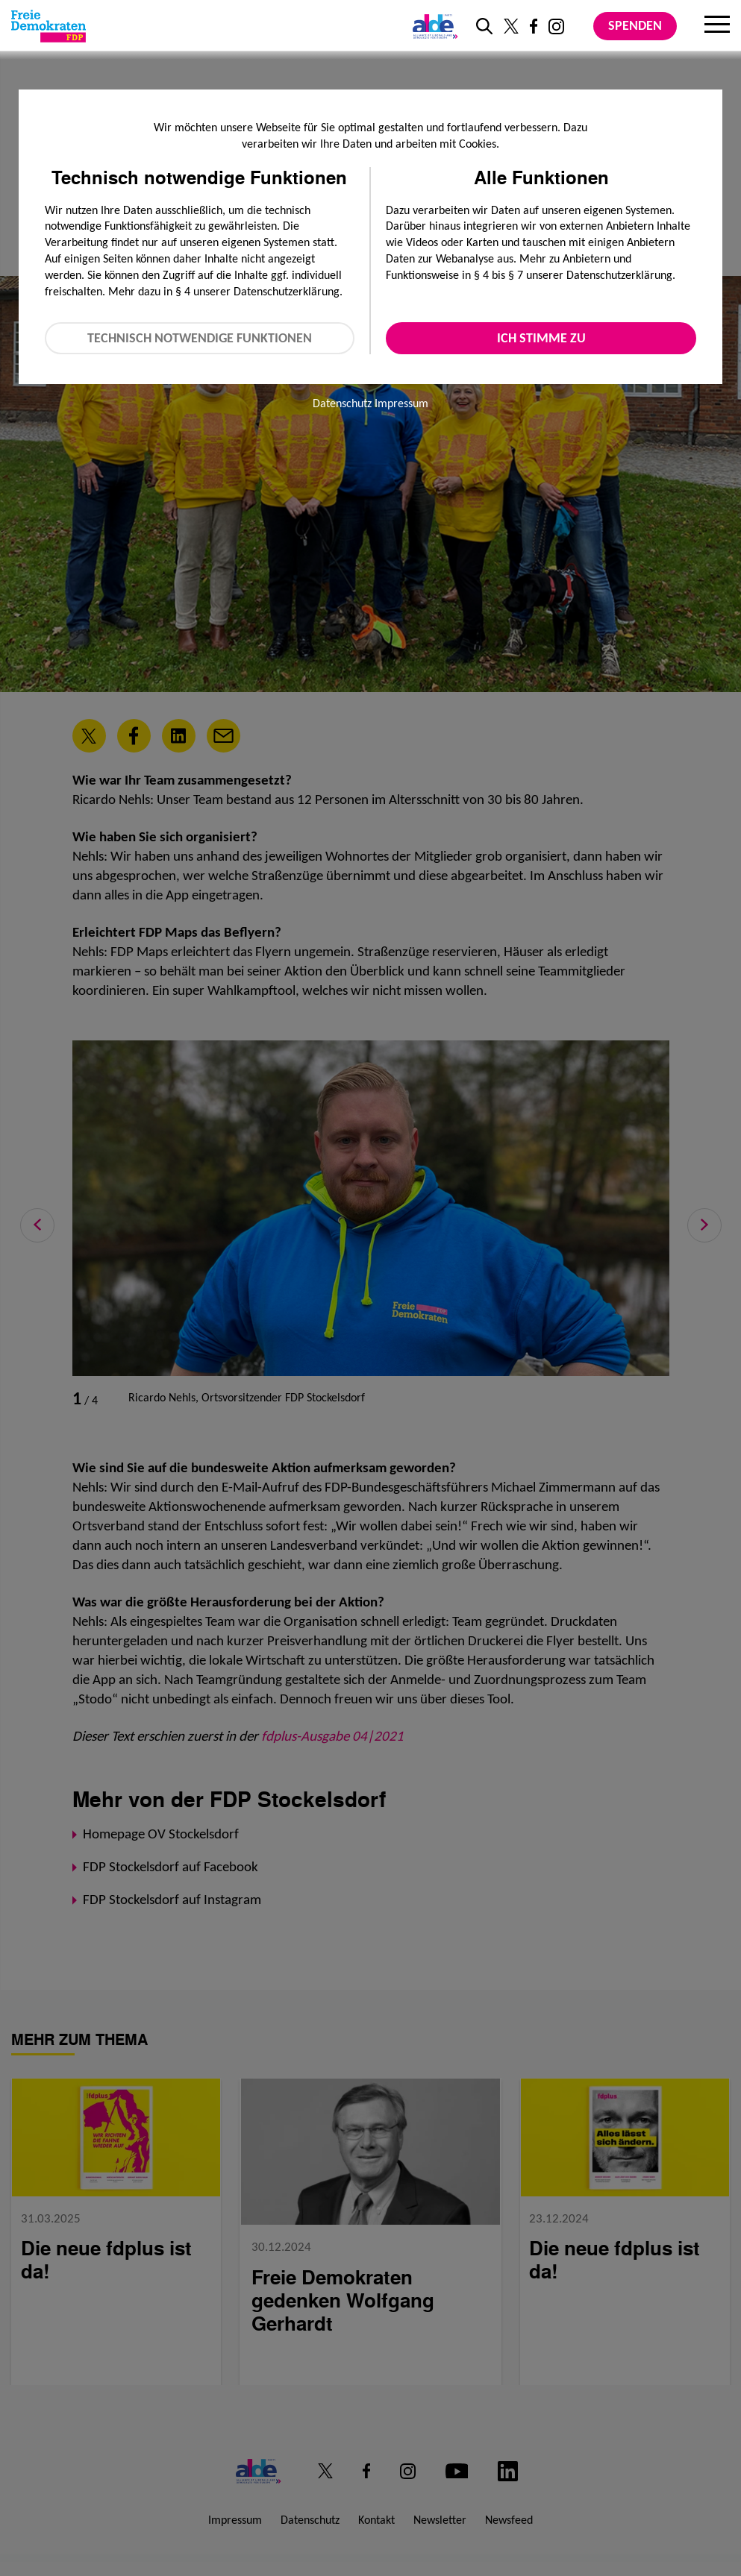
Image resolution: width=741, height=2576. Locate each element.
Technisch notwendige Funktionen (199, 338)
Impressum (401, 403)
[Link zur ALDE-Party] (432, 26)
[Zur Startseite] (48, 26)
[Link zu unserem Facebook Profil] (533, 26)
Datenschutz (342, 403)
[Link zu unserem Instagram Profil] (556, 26)
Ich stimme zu (541, 338)
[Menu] (717, 26)
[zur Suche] (484, 26)
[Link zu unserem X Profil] (511, 26)
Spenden (635, 25)
